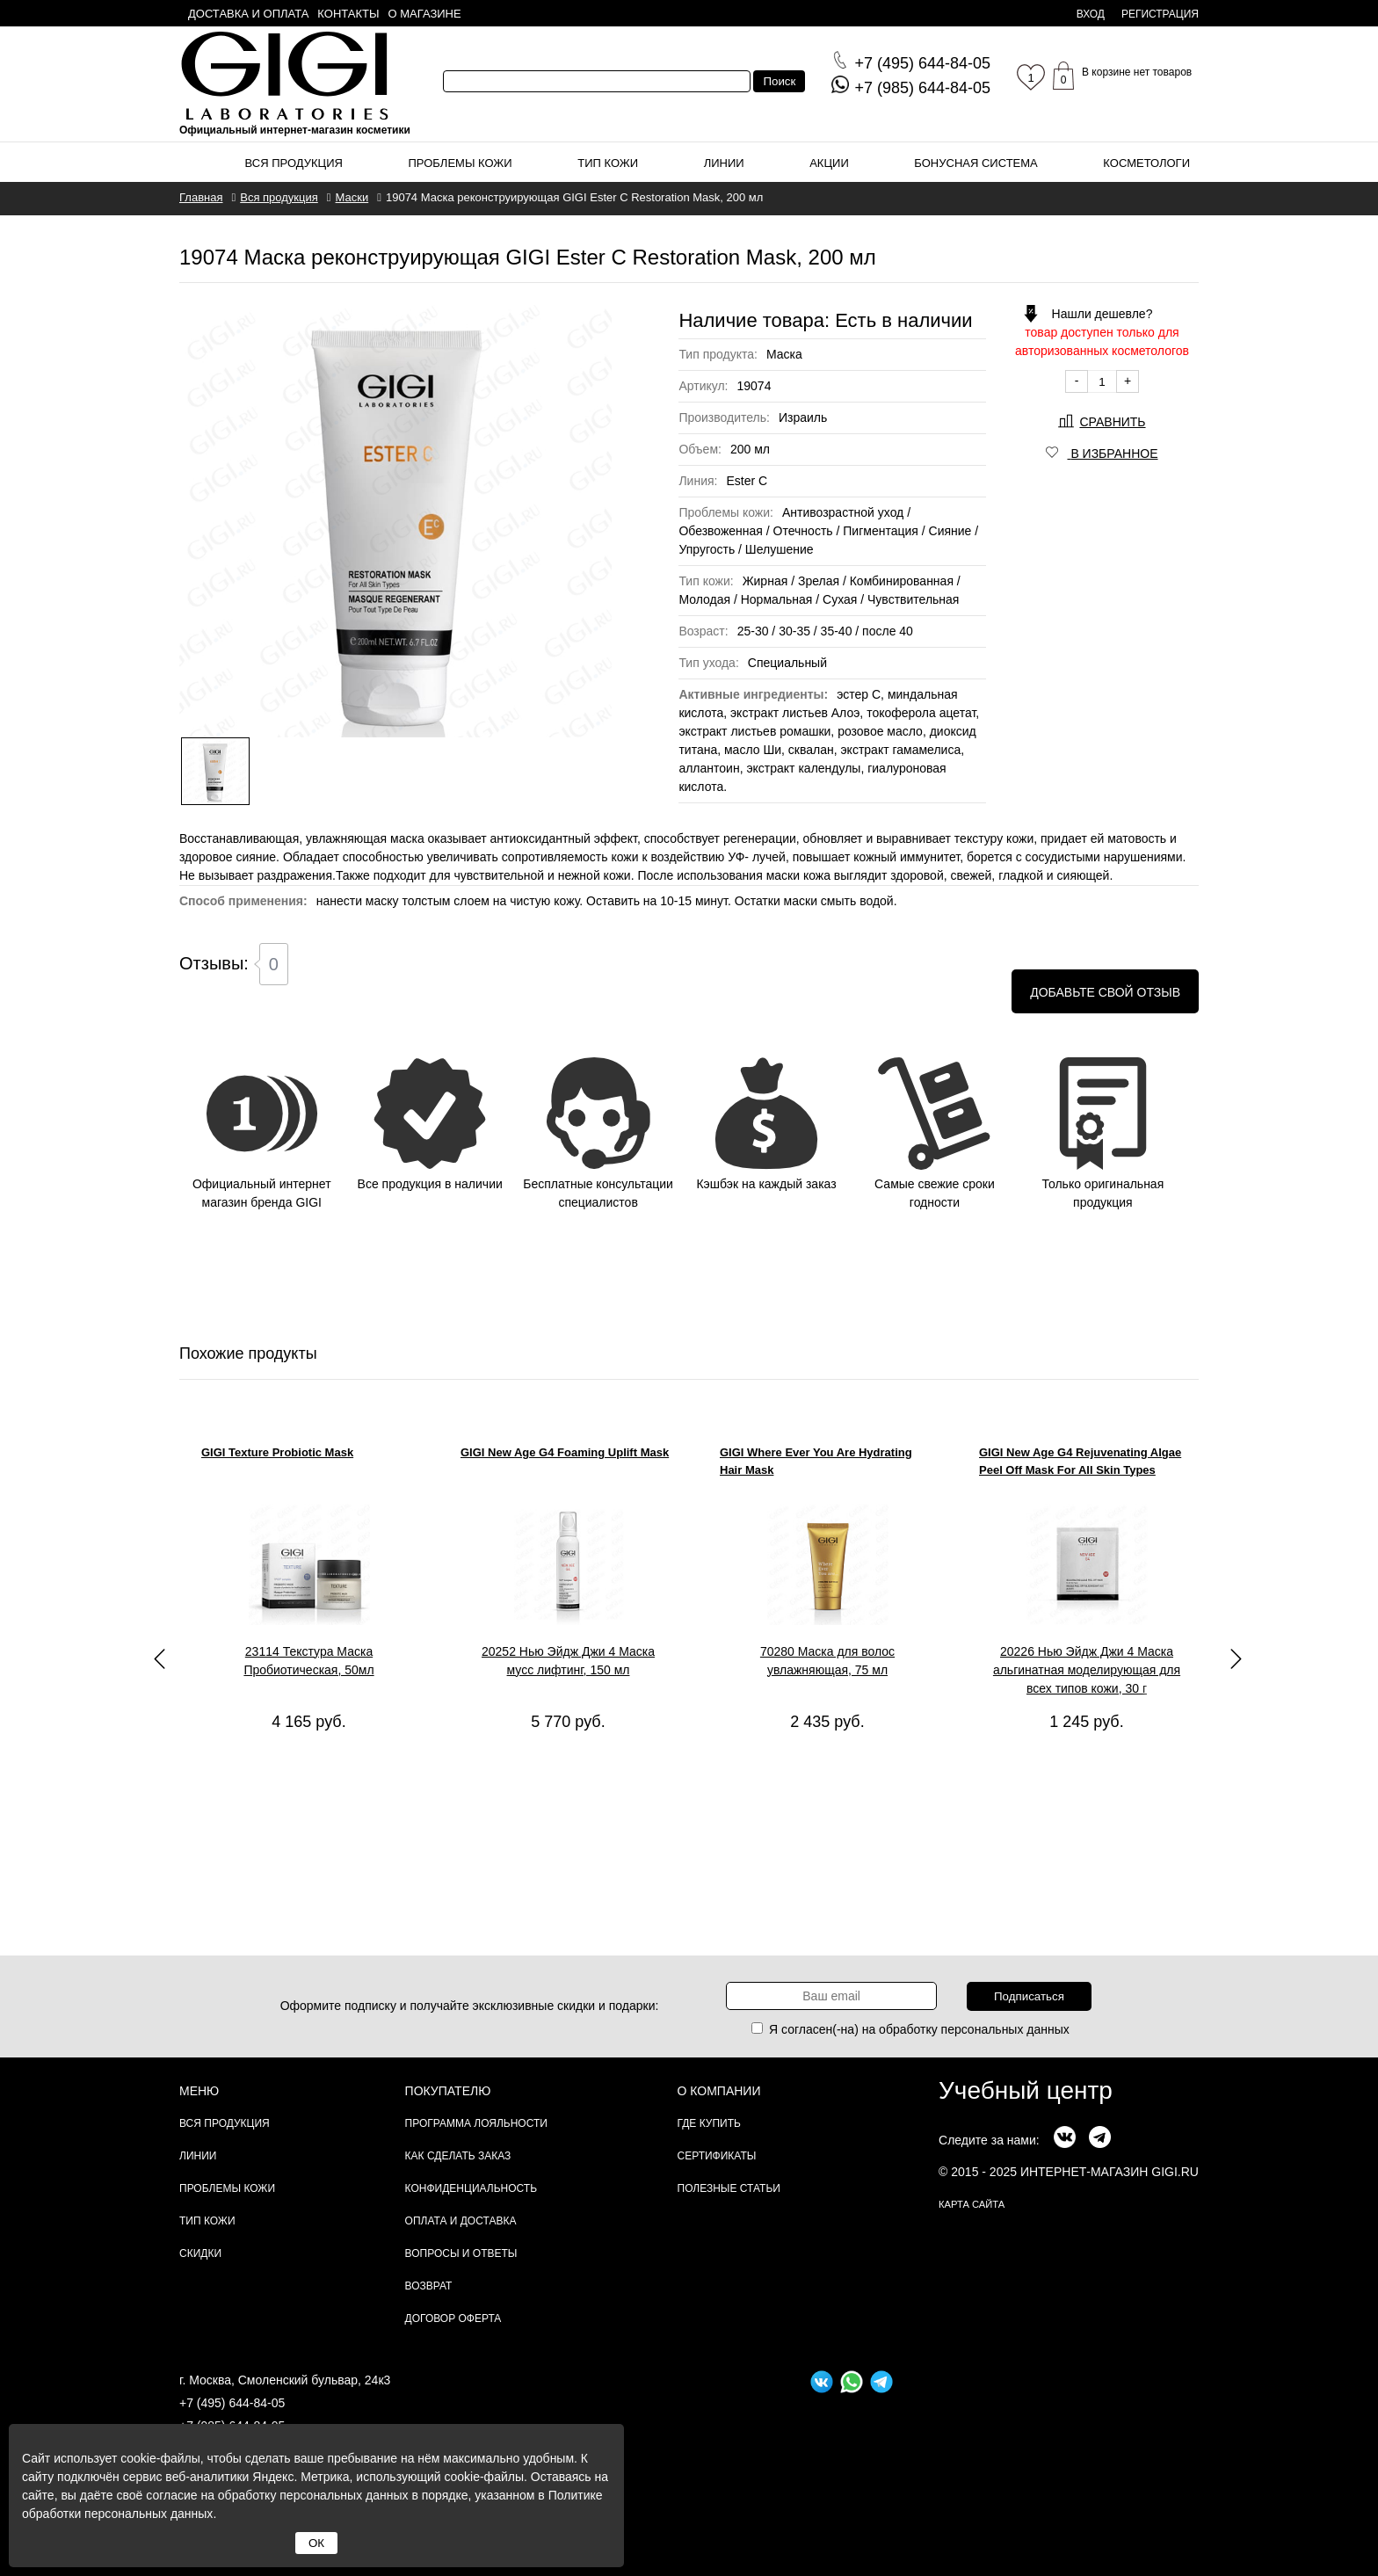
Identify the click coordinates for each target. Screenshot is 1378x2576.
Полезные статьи (729, 2188)
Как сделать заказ (458, 2156)
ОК (316, 2543)
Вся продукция (294, 163)
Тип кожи (607, 163)
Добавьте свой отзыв (1105, 992)
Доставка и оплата (248, 13)
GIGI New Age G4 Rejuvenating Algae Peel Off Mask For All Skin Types (1080, 1461)
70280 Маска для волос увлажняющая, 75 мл (827, 1660)
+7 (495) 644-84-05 (232, 2403)
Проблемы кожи (460, 163)
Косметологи (1146, 163)
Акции (829, 163)
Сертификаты (717, 2156)
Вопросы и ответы (461, 2253)
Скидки (200, 2253)
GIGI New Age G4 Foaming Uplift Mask (565, 1452)
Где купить (709, 2123)
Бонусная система (975, 163)
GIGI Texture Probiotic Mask (277, 1452)
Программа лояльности (476, 2123)
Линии (724, 163)
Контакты (348, 13)
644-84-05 (922, 63)
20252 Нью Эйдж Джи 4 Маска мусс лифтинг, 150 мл (568, 1660)
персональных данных (1005, 2029)
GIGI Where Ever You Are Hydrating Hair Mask (816, 1461)
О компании (719, 2091)
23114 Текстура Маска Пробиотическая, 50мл (308, 1660)
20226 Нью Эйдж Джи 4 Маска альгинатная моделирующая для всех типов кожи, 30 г (1086, 1669)
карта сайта (971, 2204)
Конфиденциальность (471, 2188)
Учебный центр (1026, 2090)
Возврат (429, 2286)
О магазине (424, 13)
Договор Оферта (453, 2318)
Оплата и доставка (461, 2221)
